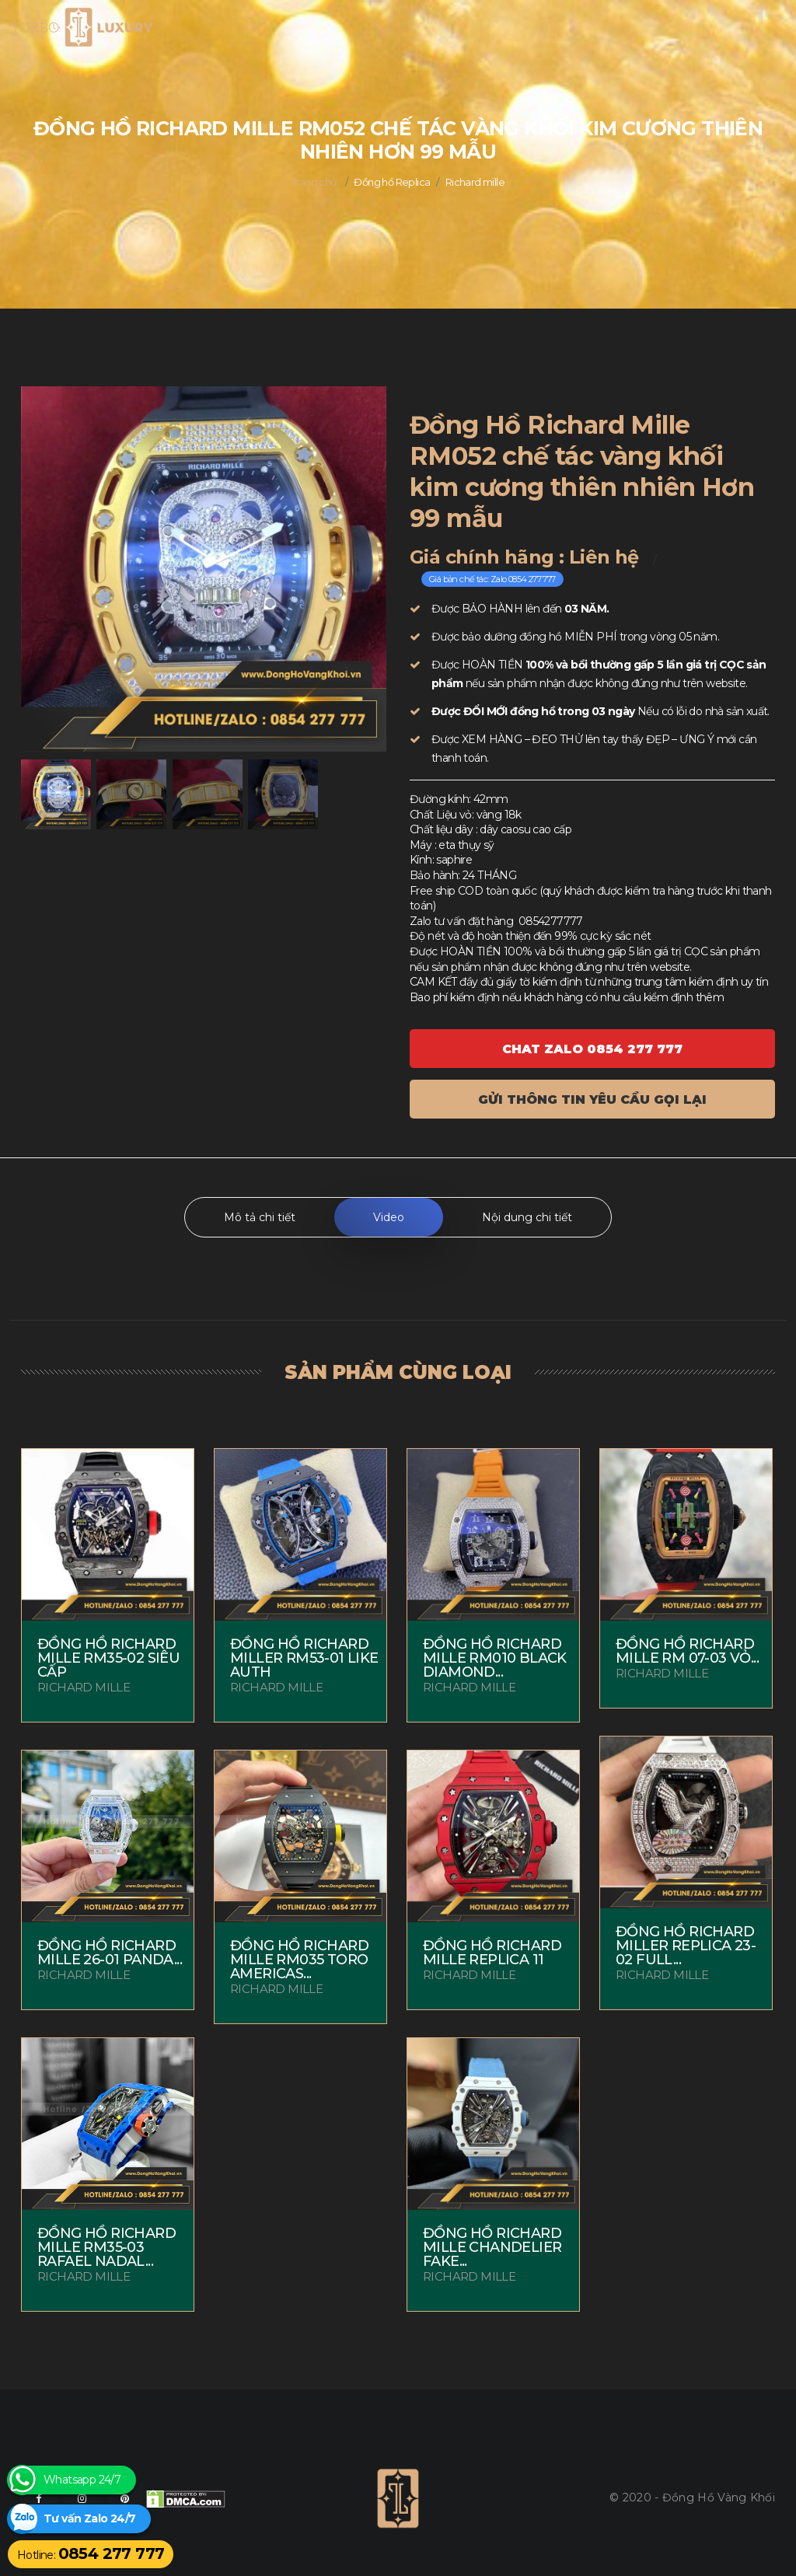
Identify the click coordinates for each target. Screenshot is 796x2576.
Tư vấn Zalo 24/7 (89, 2518)
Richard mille (474, 182)
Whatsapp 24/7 (82, 2480)
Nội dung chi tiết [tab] (527, 1217)
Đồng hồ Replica (392, 182)
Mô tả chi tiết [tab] (259, 1217)
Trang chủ (314, 182)
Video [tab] (388, 1217)
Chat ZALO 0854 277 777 (592, 1049)
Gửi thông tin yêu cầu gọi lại (592, 1099)
